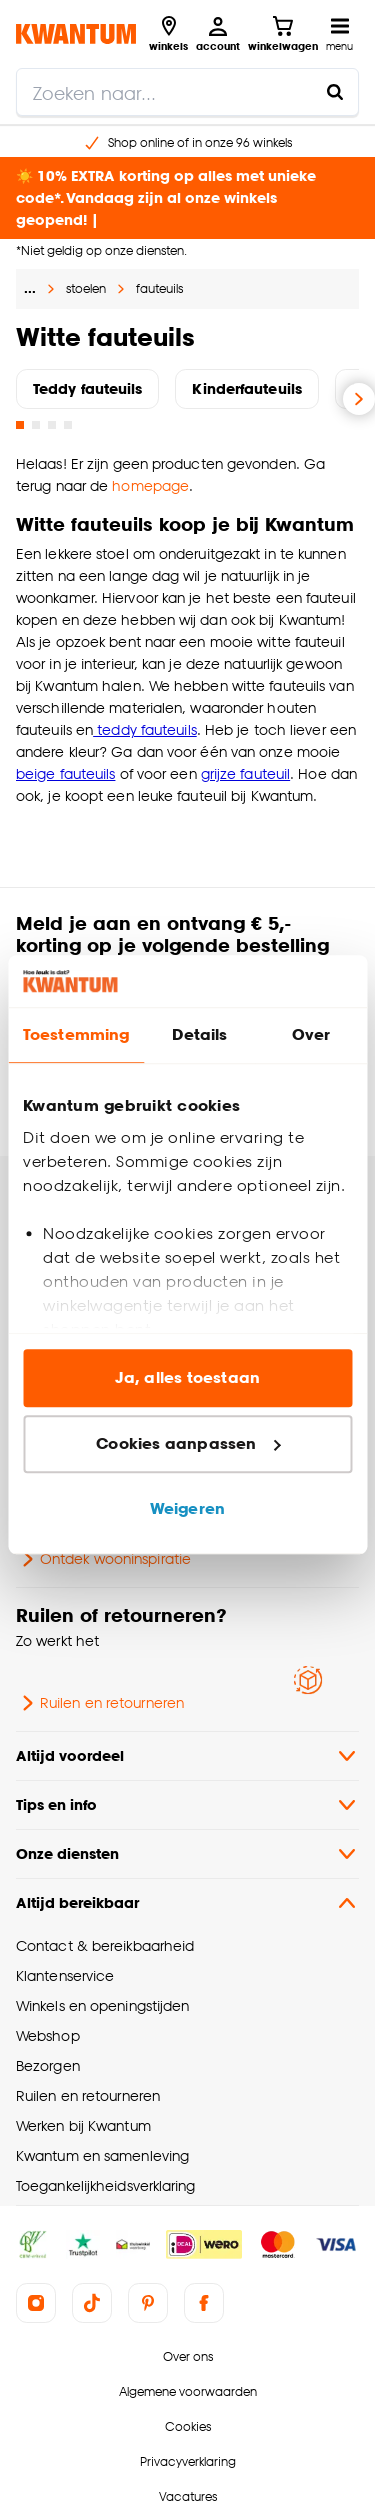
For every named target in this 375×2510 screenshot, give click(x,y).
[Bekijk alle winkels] (168, 34)
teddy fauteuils (145, 729)
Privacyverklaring (188, 2461)
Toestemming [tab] (76, 1035)
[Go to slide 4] (68, 425)
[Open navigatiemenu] (339, 34)
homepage (150, 485)
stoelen (86, 288)
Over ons (188, 2356)
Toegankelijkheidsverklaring (106, 2185)
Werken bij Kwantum (83, 2125)
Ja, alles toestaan (187, 1378)
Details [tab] (199, 1035)
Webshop (48, 2035)
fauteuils (159, 288)
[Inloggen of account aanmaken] (218, 34)
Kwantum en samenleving (102, 2155)
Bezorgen (48, 2065)
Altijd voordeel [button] (187, 1756)
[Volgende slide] (359, 399)
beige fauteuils (65, 773)
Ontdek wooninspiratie (103, 1559)
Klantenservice (65, 1975)
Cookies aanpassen (188, 1443)
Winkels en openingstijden (102, 2005)
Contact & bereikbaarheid (105, 1945)
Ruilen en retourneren (100, 1703)
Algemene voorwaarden (188, 2391)
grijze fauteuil (245, 773)
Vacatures (188, 2496)
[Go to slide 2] (36, 425)
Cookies (188, 2426)
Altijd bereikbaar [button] (187, 1903)
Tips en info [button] (187, 1805)
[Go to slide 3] (52, 425)
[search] (187, 92)
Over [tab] (311, 1035)
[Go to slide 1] (20, 425)
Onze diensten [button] (187, 1854)
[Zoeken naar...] (335, 92)
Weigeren (187, 1509)
